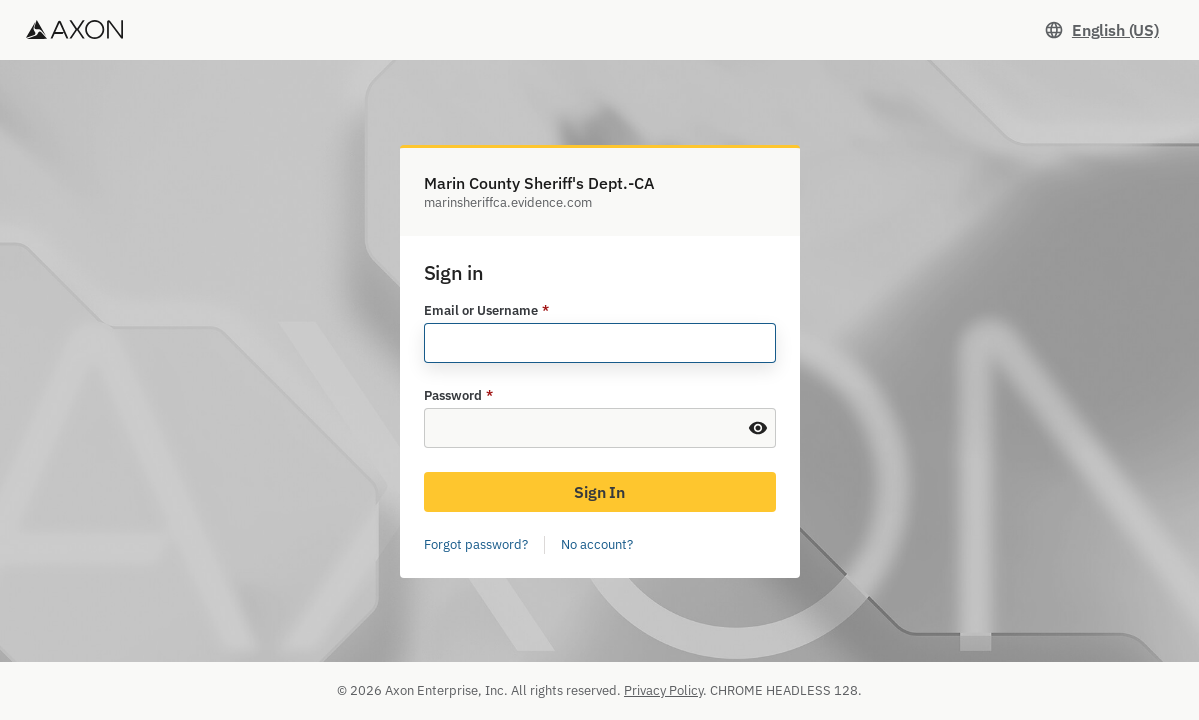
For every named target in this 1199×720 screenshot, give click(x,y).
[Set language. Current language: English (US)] (1101, 30)
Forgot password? (476, 544)
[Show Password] (758, 428)
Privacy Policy (663, 690)
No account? (597, 544)
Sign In (599, 492)
